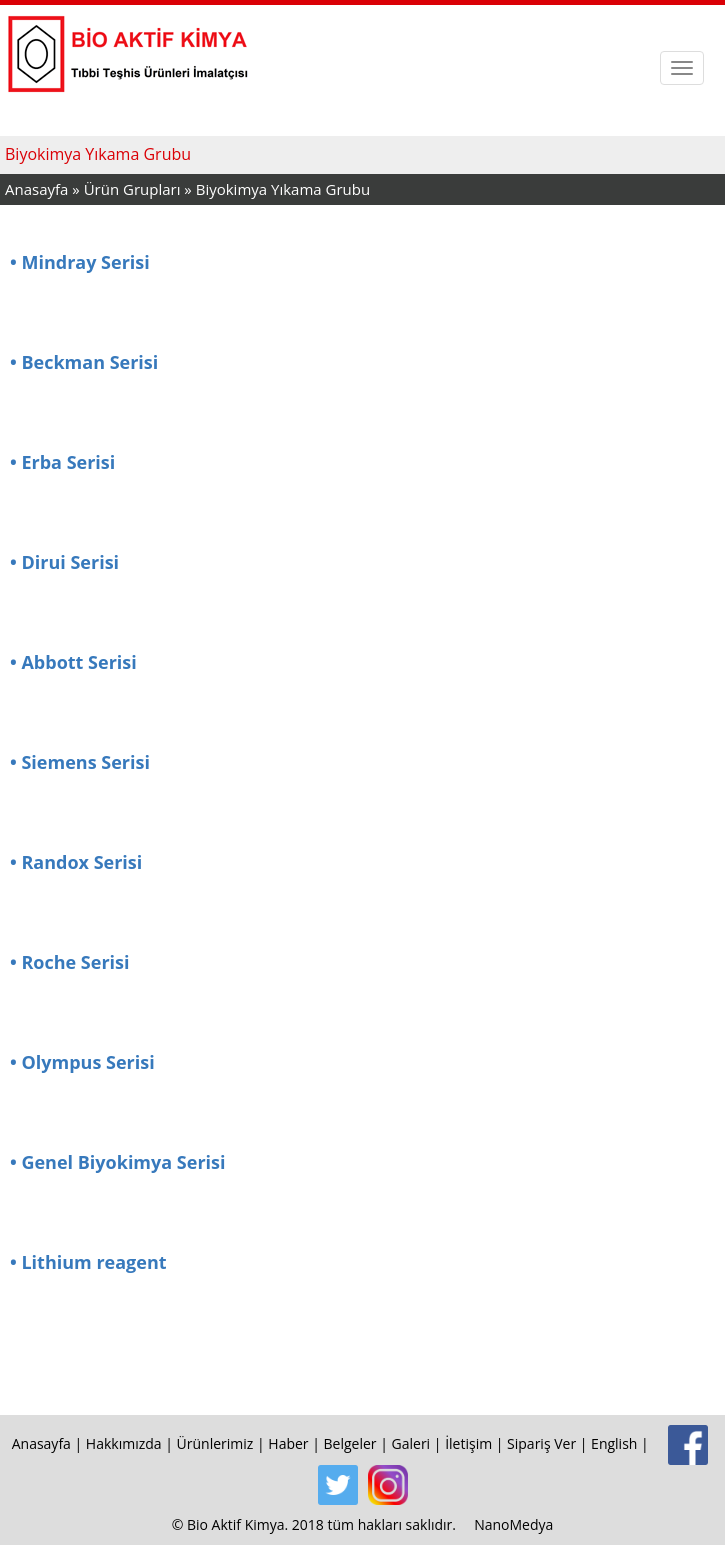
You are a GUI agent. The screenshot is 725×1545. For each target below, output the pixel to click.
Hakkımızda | (131, 1443)
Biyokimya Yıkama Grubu (283, 189)
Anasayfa (36, 189)
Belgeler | (358, 1443)
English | (621, 1443)
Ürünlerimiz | (223, 1443)
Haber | (295, 1443)
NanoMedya (513, 1524)
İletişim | (476, 1443)
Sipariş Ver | (549, 1443)
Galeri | (419, 1443)
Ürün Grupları (134, 189)
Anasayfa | (49, 1443)
